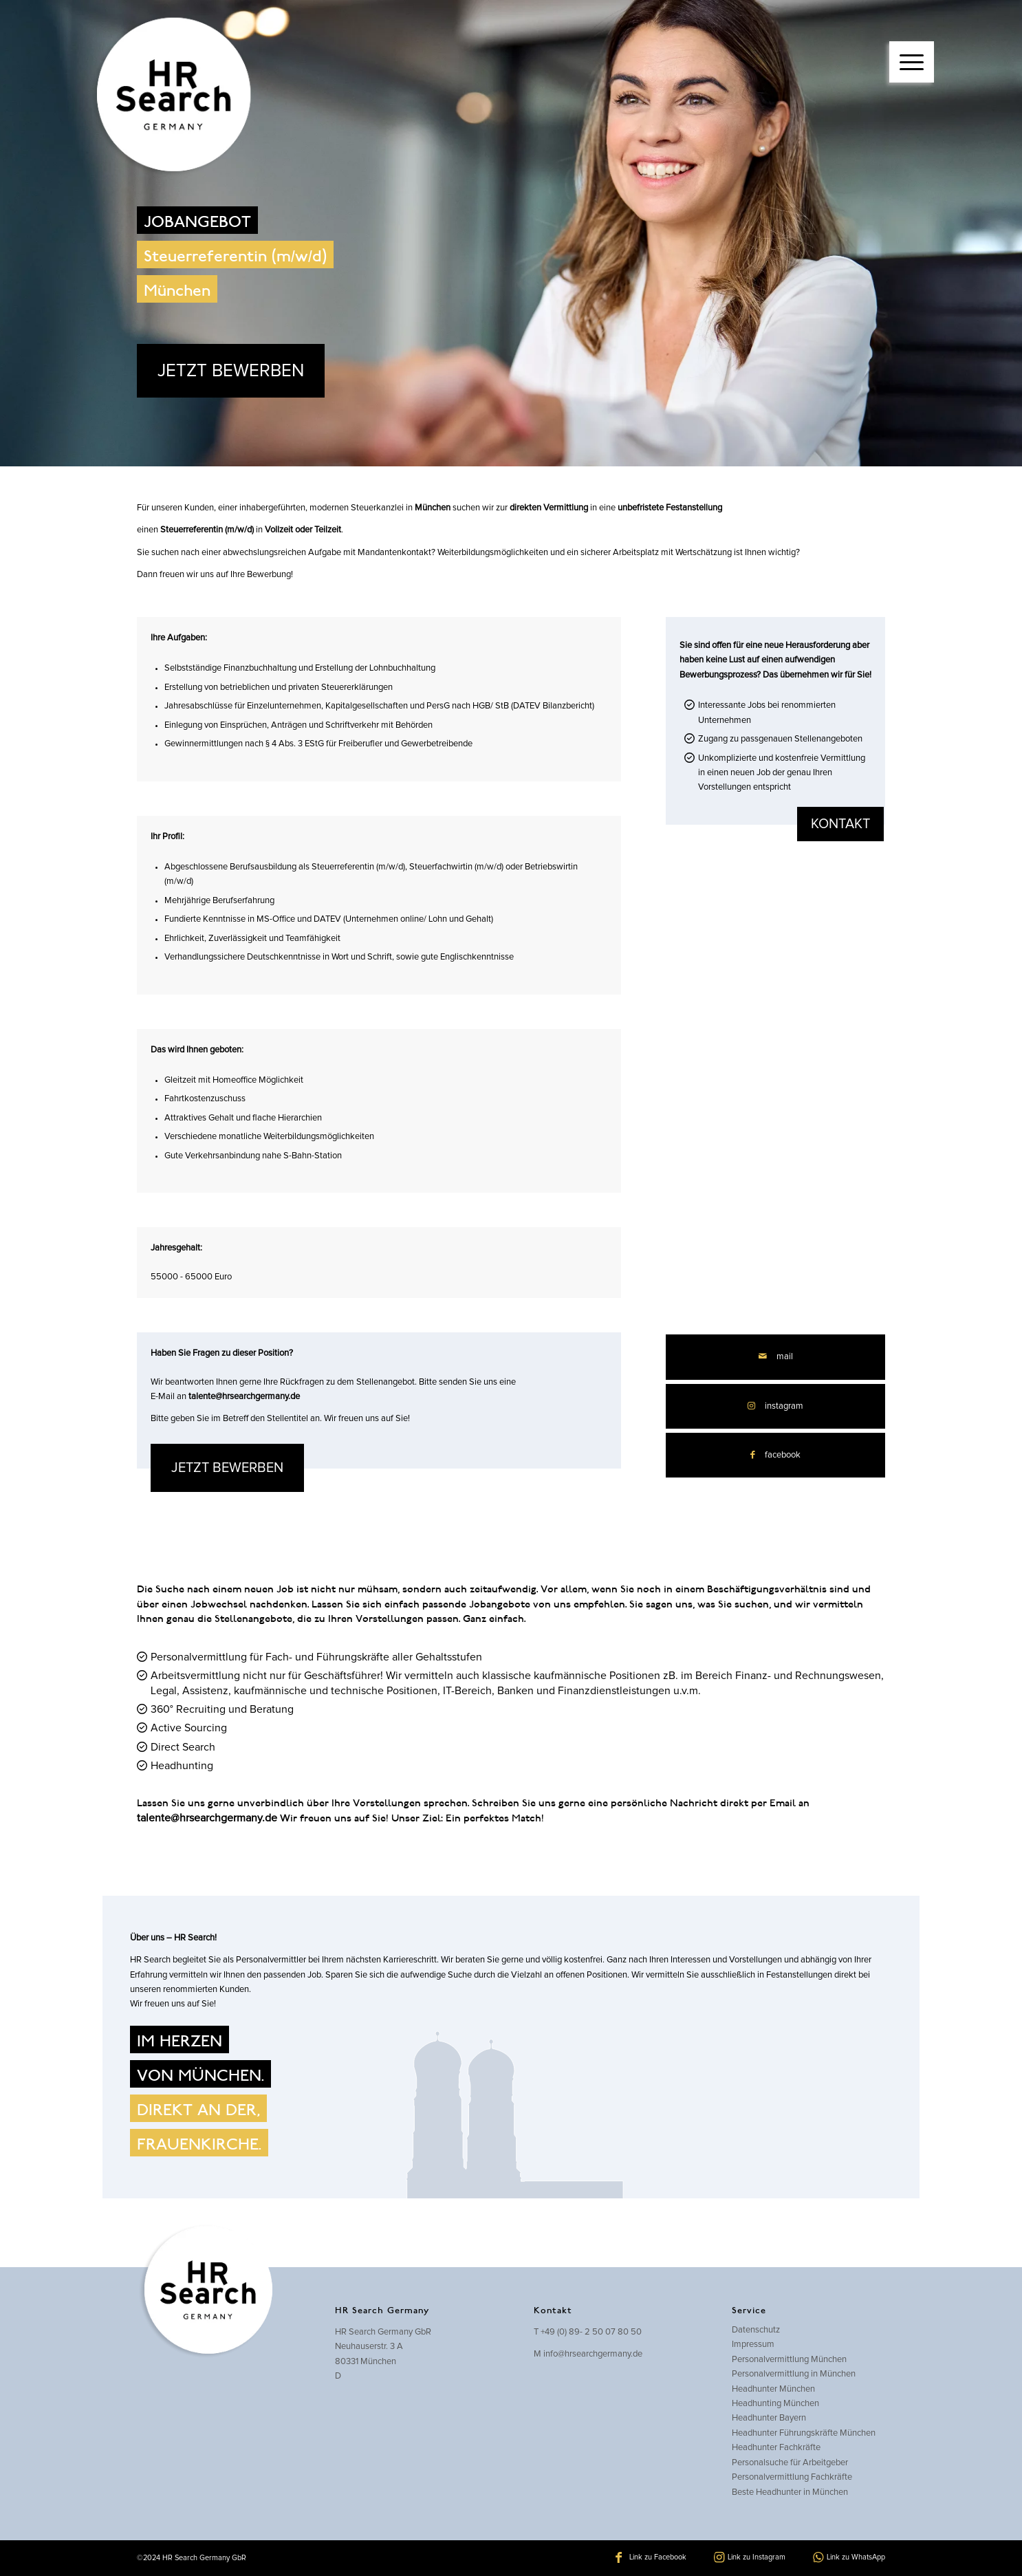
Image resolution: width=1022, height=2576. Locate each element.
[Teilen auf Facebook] (775, 1455)
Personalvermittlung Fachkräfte (792, 2477)
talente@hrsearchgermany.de (244, 1396)
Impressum (753, 2344)
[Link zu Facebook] (651, 2557)
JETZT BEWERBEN (230, 371)
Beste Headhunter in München (790, 2492)
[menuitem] (911, 48)
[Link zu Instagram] (775, 1406)
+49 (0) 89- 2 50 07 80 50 (591, 2332)
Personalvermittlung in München (794, 2374)
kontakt (840, 824)
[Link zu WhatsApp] (849, 2557)
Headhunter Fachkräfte (776, 2447)
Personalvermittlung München (789, 2359)
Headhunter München (773, 2389)
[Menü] (911, 62)
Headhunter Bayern (769, 2418)
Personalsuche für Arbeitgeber (790, 2462)
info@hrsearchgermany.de (592, 2354)
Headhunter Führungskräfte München (804, 2433)
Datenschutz (756, 2330)
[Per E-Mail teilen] (775, 1356)
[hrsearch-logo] (170, 96)
